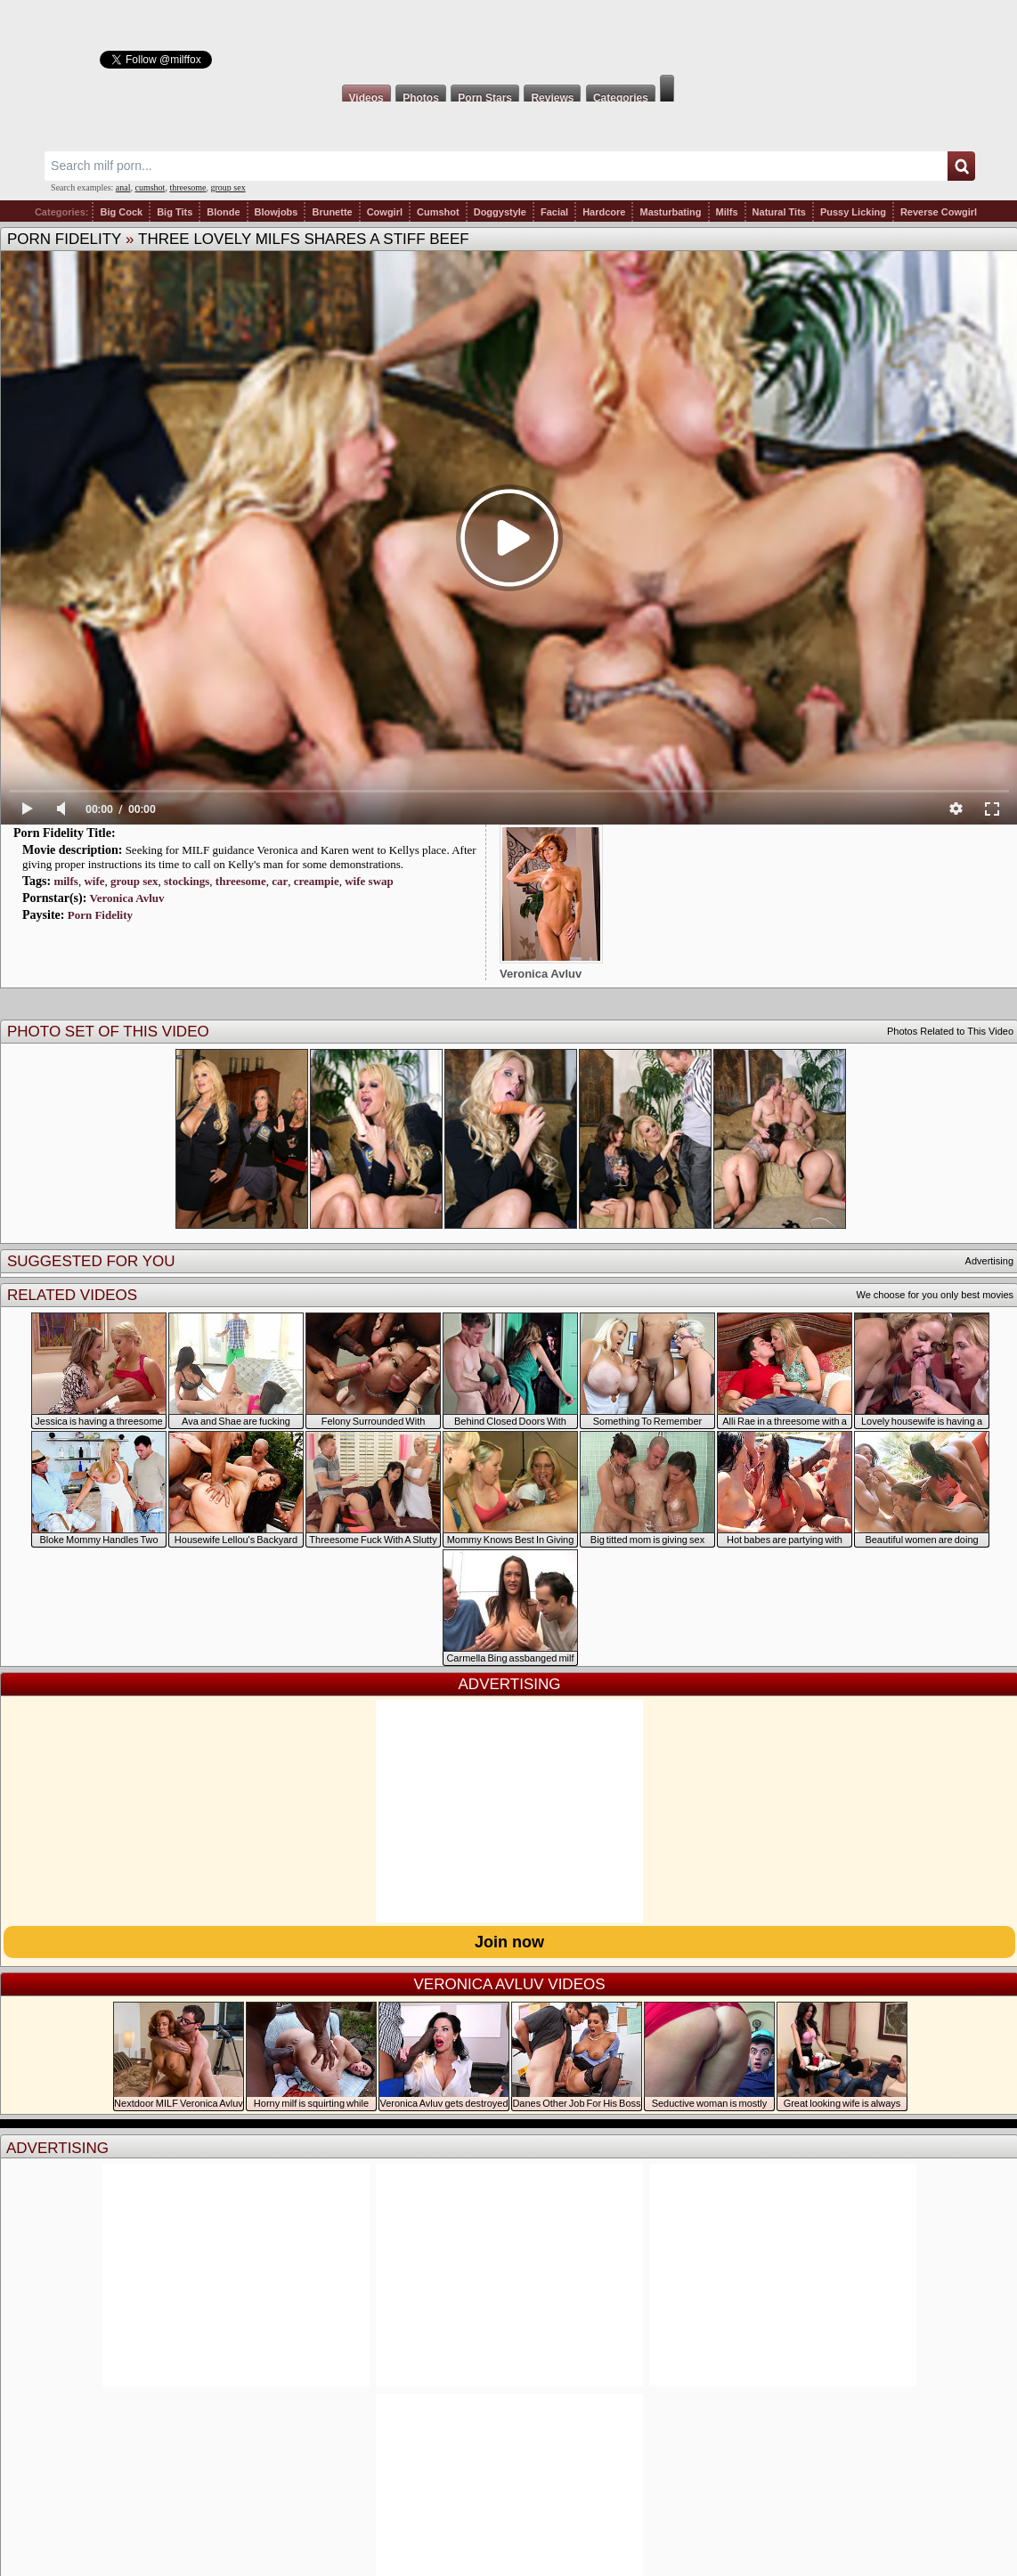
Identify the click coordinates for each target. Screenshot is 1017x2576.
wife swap (369, 881)
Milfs (727, 212)
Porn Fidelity (64, 239)
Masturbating (670, 212)
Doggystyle (500, 212)
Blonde (223, 212)
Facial (554, 212)
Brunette (332, 212)
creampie (316, 881)
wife (94, 881)
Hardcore (603, 212)
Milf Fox (508, 37)
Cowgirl (385, 212)
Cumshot (438, 212)
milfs (65, 881)
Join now (509, 1942)
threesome (187, 187)
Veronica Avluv (127, 898)
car (280, 881)
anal (123, 187)
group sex (227, 187)
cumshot (150, 187)
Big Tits (174, 212)
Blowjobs (276, 212)
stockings (186, 881)
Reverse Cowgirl (938, 212)
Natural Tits (779, 212)
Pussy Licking (853, 212)
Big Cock (121, 212)
